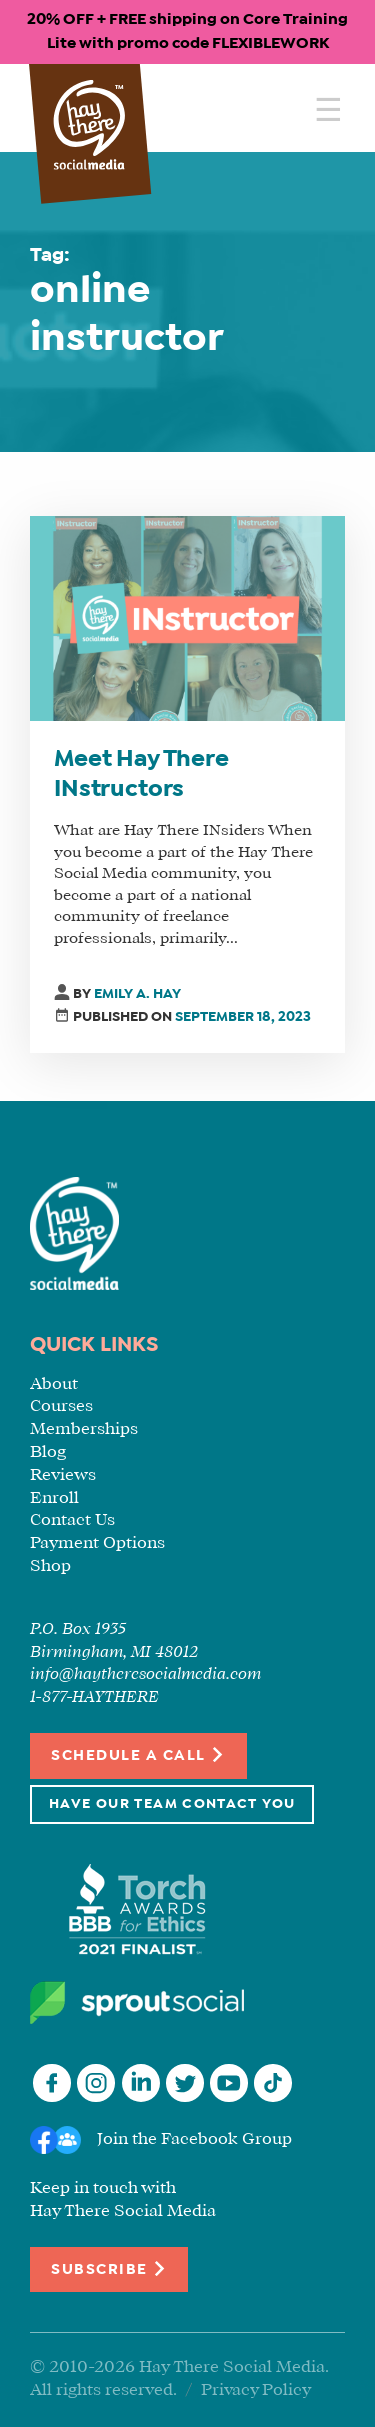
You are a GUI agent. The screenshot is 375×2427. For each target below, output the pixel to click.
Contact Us (72, 1520)
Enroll (54, 1498)
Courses (61, 1406)
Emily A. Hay (137, 994)
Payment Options (97, 1543)
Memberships (84, 1429)
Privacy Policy (256, 2390)
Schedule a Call (138, 1754)
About (54, 1384)
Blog (48, 1452)
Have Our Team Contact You (172, 1804)
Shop (50, 1566)
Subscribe (109, 2268)
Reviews (63, 1475)
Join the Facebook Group (194, 2139)
